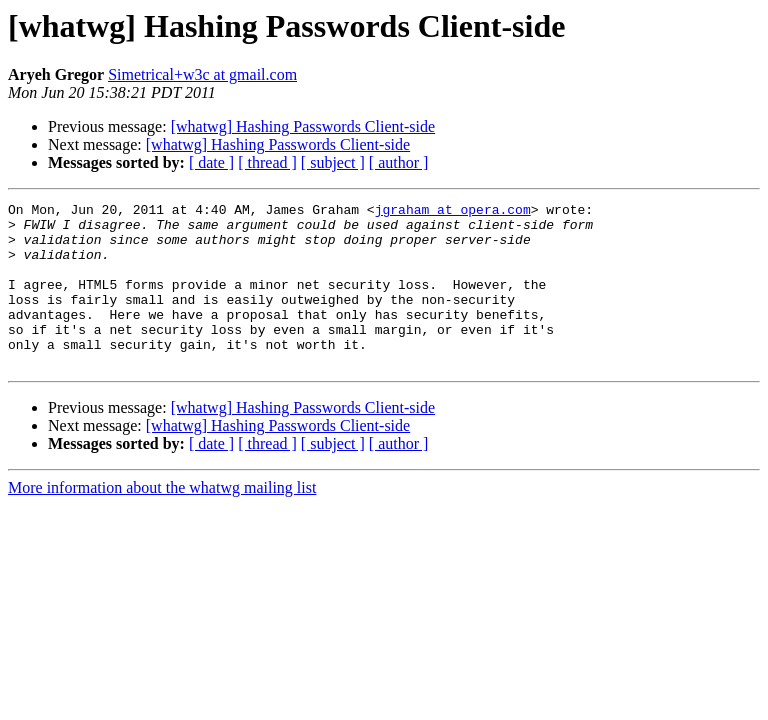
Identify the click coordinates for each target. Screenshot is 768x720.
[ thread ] (267, 162)
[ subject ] (333, 162)
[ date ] (211, 162)
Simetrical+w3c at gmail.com (202, 74)
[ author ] (399, 162)
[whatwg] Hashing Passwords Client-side (303, 126)
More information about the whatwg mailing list (162, 520)
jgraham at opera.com (453, 212)
